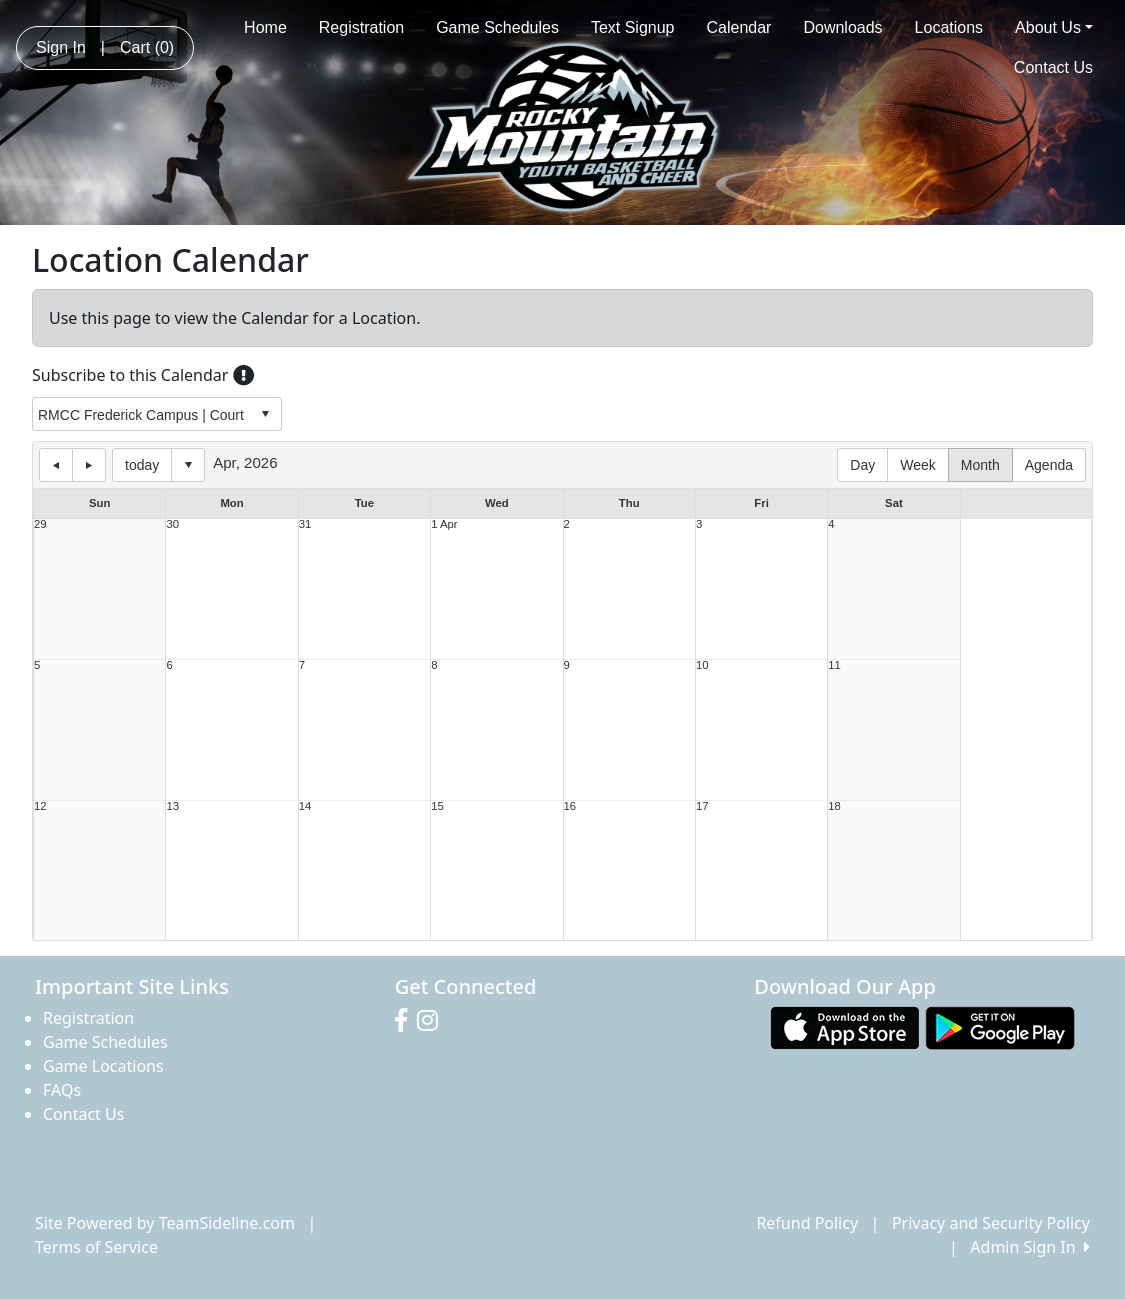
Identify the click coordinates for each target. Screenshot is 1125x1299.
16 (570, 806)
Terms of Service (96, 1247)
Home (265, 27)
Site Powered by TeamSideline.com (165, 1223)
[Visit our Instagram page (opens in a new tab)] (432, 1021)
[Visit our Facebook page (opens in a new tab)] (406, 1021)
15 (437, 806)
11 (834, 665)
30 (172, 524)
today (142, 465)
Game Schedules (497, 27)
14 (305, 806)
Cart (147, 47)
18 (834, 806)
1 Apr (444, 524)
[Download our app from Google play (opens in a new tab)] (1000, 1027)
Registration (361, 27)
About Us (1054, 27)
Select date (188, 465)
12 (40, 806)
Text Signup (633, 27)
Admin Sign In (1030, 1247)
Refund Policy (807, 1223)
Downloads (842, 27)
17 (702, 806)
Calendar (739, 27)
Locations (949, 27)
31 (305, 524)
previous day (56, 465)
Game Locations (103, 1066)
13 (172, 806)
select (265, 414)
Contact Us (1053, 67)
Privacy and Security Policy (991, 1223)
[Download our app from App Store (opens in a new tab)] (845, 1027)
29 (40, 524)
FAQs (62, 1090)
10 (702, 665)
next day (89, 465)
